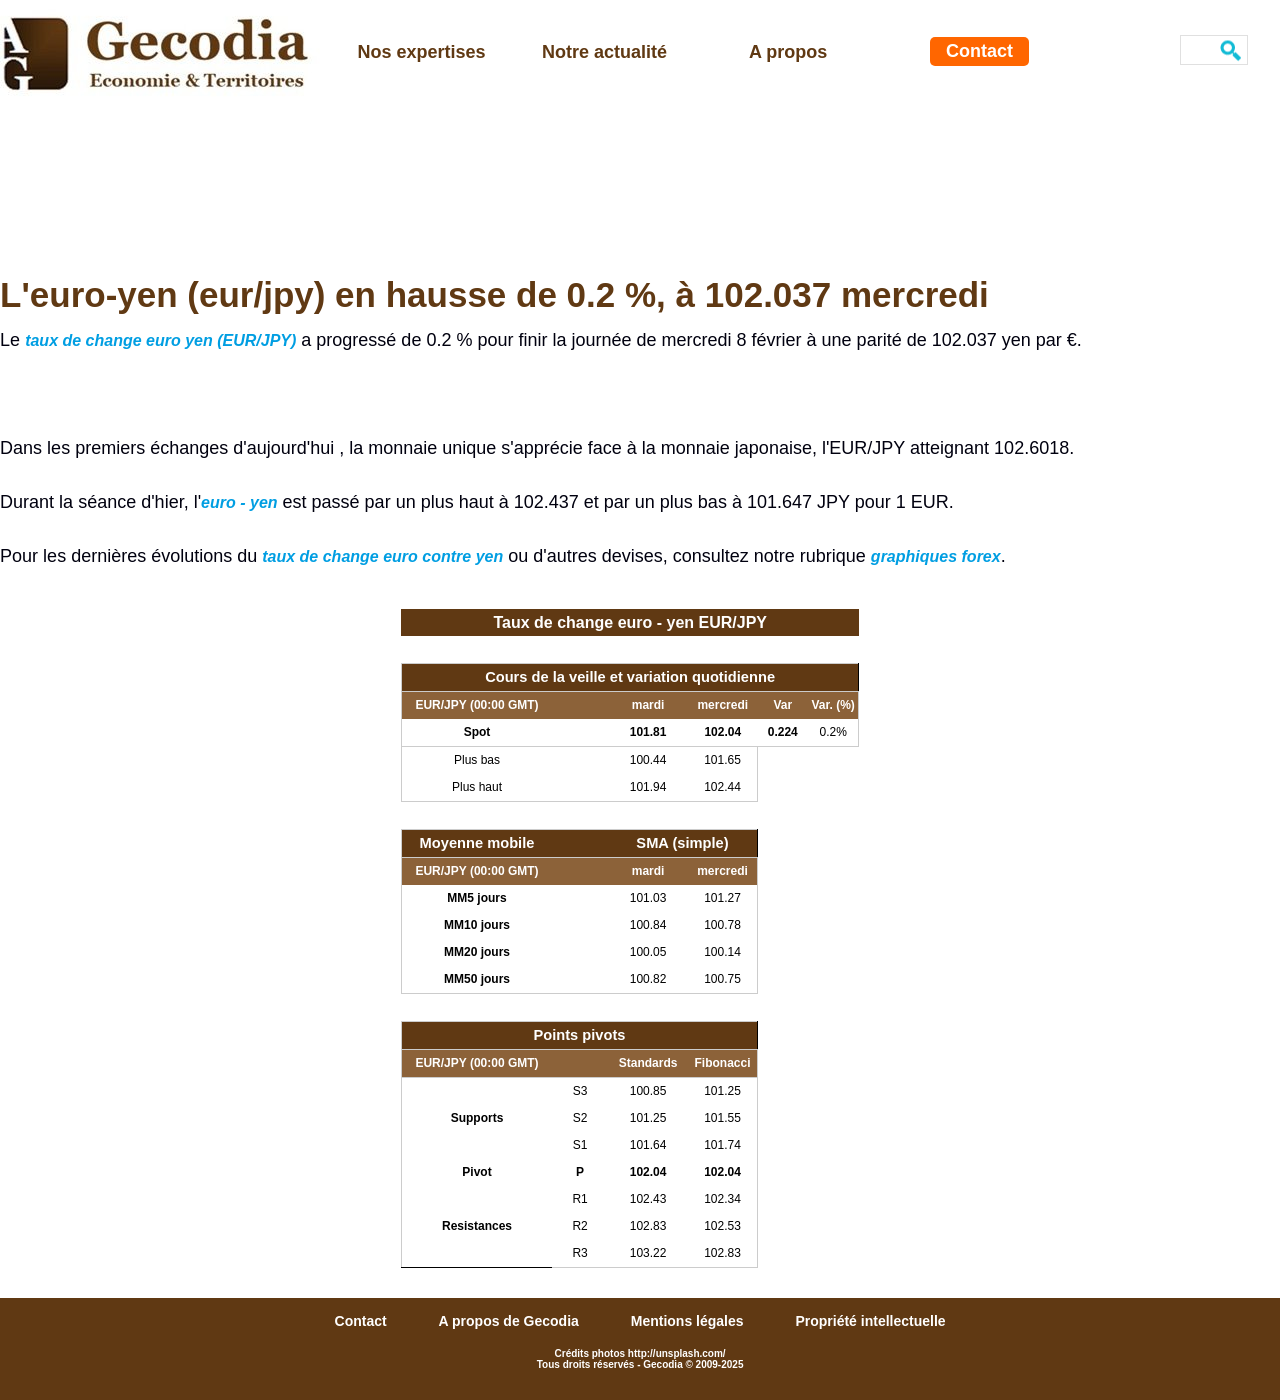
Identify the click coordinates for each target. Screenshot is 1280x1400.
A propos (788, 52)
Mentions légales (689, 1321)
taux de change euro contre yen (382, 556)
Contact (979, 51)
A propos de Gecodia (511, 1321)
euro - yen (239, 502)
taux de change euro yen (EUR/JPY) (160, 340)
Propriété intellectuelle (870, 1321)
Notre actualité (604, 52)
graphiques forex (936, 556)
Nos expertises (422, 52)
